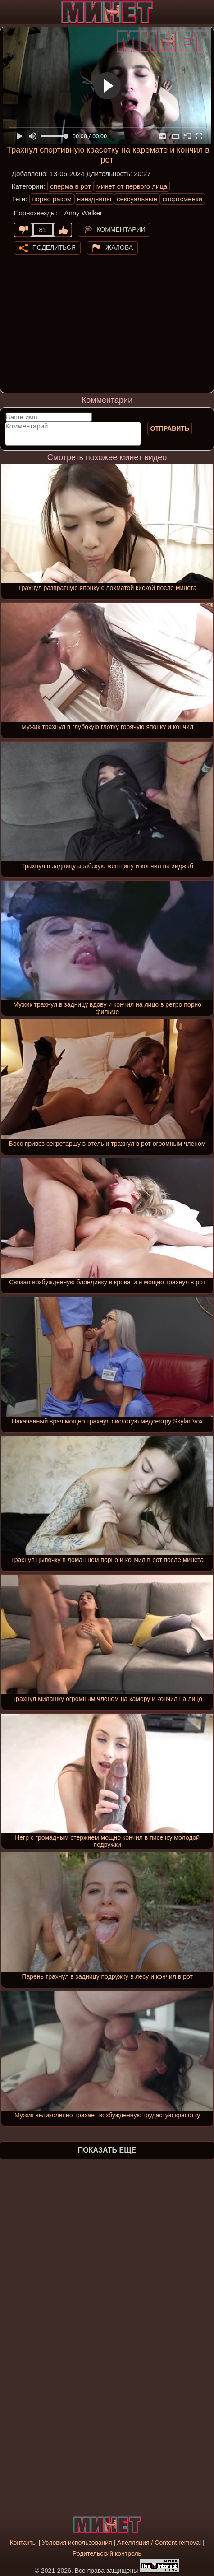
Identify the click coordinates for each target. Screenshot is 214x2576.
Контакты (22, 2542)
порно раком (52, 199)
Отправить (169, 428)
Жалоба (119, 247)
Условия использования (77, 2542)
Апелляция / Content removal (159, 2542)
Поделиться (54, 247)
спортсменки (182, 199)
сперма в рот (70, 186)
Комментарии (121, 229)
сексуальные (137, 199)
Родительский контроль (107, 2553)
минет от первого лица (132, 186)
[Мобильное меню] (8, 12)
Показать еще (107, 2150)
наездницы (94, 199)
